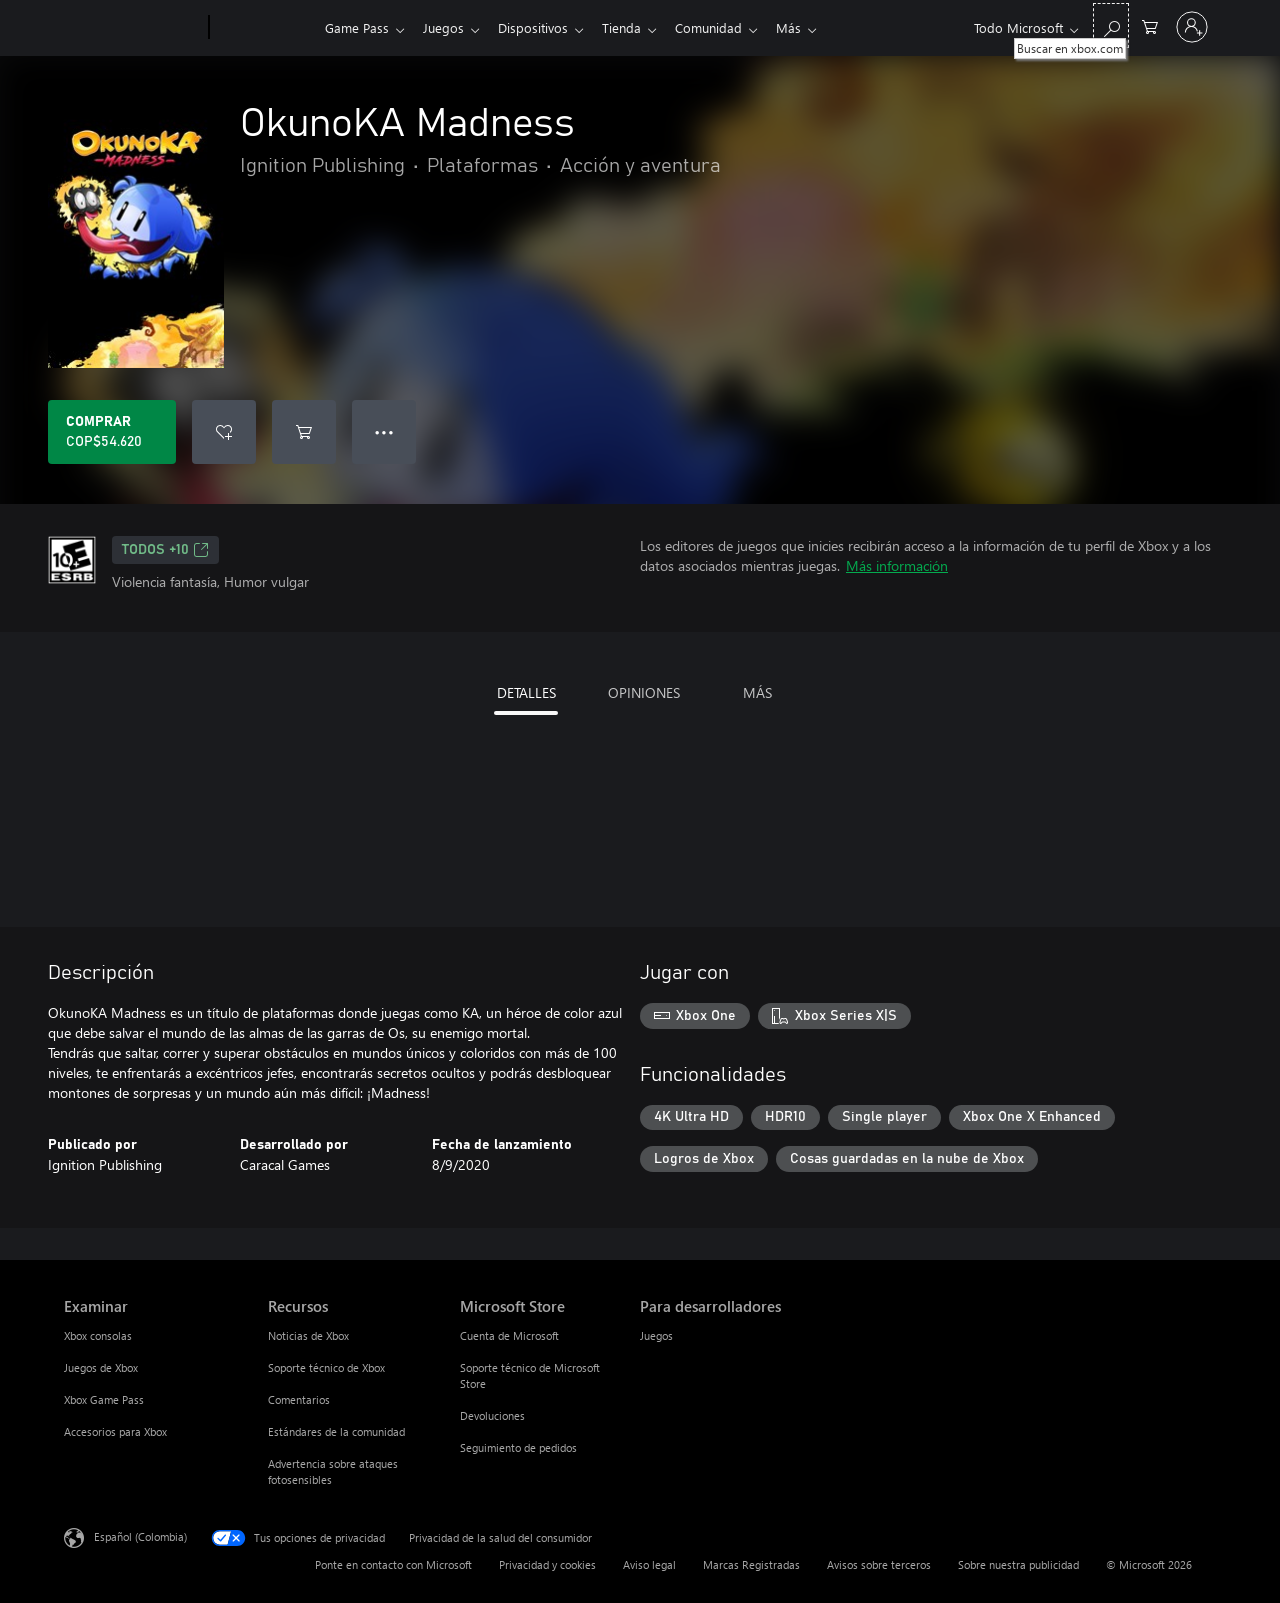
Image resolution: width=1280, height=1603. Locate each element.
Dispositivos (541, 27)
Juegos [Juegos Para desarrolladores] (656, 1335)
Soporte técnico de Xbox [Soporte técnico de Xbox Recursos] (326, 1367)
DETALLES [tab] (526, 692)
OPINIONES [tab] (644, 692)
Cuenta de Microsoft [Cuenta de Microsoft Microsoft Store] (509, 1335)
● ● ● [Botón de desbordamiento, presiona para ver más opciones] (384, 431)
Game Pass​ (357, 27)
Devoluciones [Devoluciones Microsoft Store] (492, 1415)
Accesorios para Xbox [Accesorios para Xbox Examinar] (115, 1431)
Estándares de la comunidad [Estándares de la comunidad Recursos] (336, 1431)
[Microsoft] (132, 28)
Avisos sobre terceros (879, 1564)
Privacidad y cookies (547, 1564)
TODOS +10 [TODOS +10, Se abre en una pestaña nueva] (165, 550)
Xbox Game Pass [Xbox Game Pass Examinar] (104, 1399)
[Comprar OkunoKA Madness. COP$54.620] (112, 432)
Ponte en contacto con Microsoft (393, 1564)
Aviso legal (649, 1564)
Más (808, 27)
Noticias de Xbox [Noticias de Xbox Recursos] (308, 1335)
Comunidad (724, 27)
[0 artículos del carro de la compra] (1150, 25)
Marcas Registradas (751, 1564)
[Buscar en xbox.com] (1111, 25)
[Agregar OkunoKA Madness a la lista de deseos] (224, 432)
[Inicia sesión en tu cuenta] (1192, 27)
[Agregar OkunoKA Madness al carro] (304, 432)
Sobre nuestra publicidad (1018, 1564)
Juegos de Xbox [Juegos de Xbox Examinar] (101, 1367)
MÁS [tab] (757, 692)
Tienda (633, 27)
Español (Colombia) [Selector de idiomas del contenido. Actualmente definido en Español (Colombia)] (140, 1536)
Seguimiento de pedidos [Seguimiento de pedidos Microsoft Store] (518, 1447)
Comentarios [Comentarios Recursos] (299, 1399)
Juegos (447, 27)
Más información (897, 565)
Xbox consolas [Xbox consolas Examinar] (98, 1335)
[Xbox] (264, 28)
